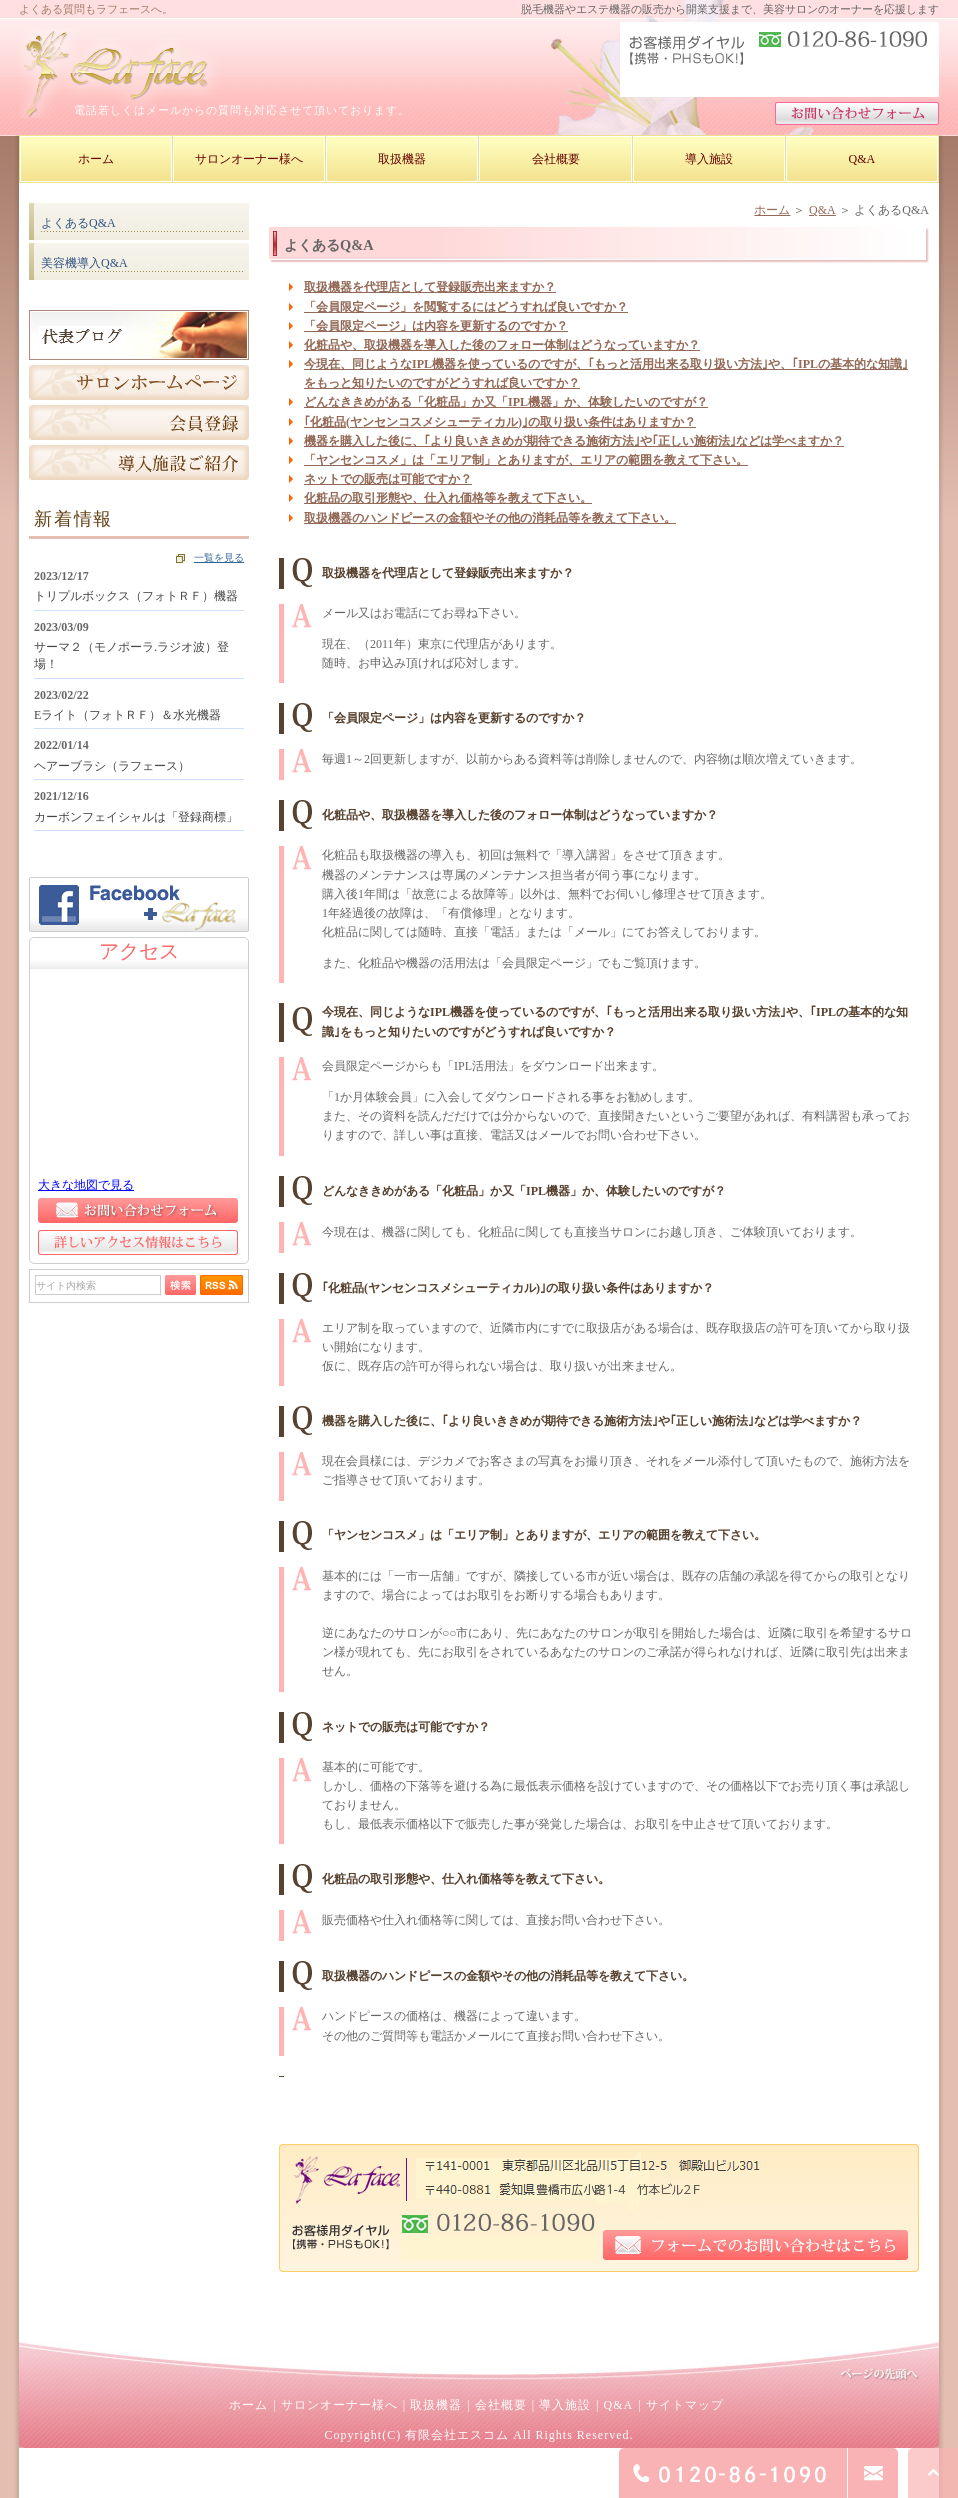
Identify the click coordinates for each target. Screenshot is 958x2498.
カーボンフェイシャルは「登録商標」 (136, 817)
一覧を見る (219, 557)
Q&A (822, 210)
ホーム (772, 210)
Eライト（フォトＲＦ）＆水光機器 (127, 715)
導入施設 (565, 2405)
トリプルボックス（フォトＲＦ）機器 (136, 596)
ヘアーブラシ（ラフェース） (112, 766)
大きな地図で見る (86, 1185)
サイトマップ (685, 2405)
